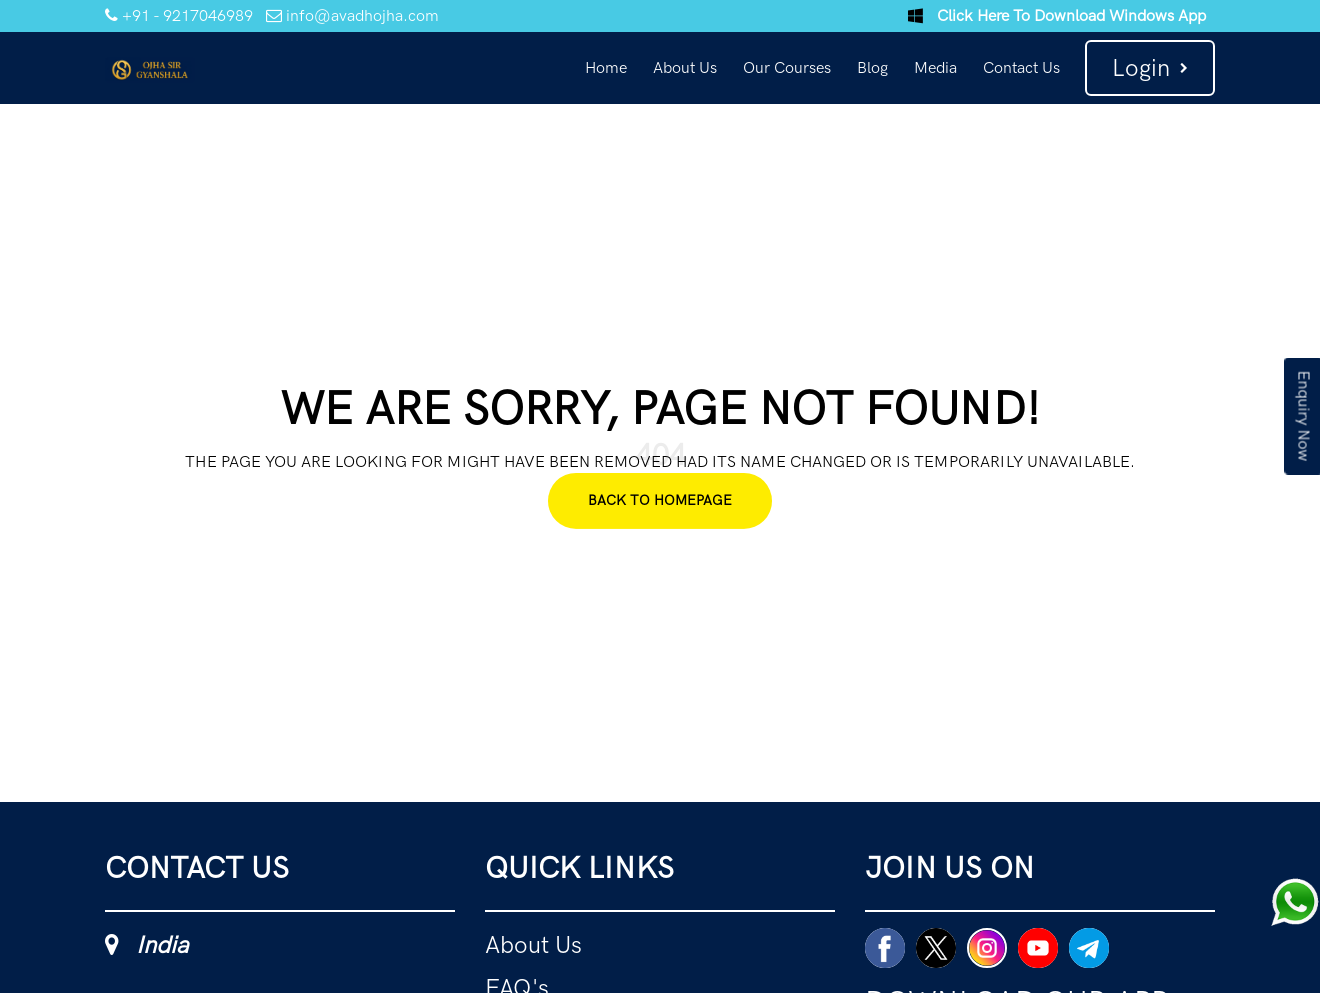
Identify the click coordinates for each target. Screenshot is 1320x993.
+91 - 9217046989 (179, 15)
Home (606, 67)
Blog (872, 67)
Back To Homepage (660, 500)
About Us (685, 67)
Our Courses (787, 67)
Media (935, 67)
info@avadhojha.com (352, 15)
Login (1150, 67)
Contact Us (1021, 67)
